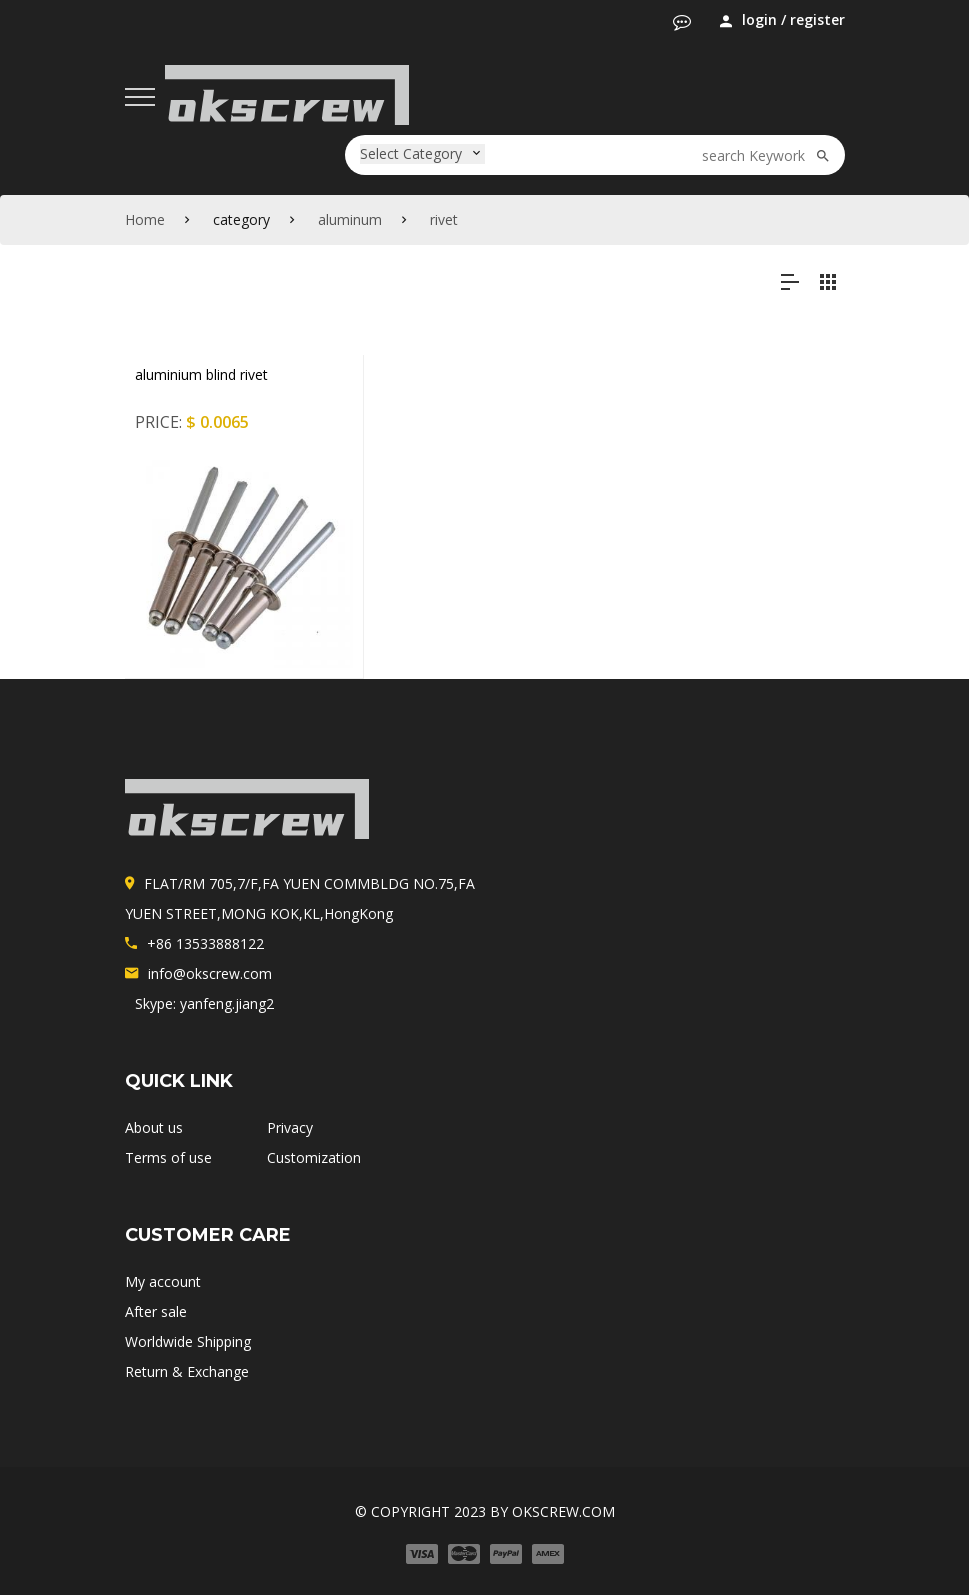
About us (154, 1127)
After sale (156, 1311)
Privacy (290, 1127)
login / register (782, 20)
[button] (682, 22)
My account (163, 1281)
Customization (314, 1157)
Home (145, 219)
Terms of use (168, 1157)
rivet (444, 219)
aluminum (350, 219)
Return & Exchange (187, 1371)
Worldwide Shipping (188, 1341)
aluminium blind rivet (201, 374)
